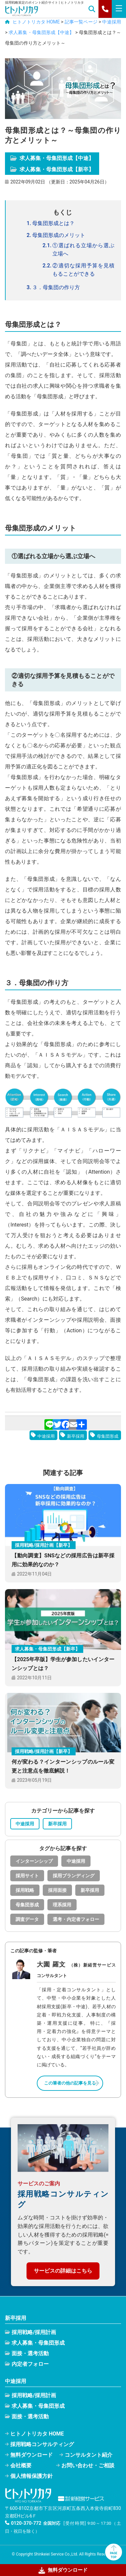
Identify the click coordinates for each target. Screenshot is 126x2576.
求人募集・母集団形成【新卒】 (52, 169)
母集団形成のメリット (58, 235)
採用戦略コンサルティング (42, 2444)
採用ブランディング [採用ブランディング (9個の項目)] (73, 1875)
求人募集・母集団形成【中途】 (52, 158)
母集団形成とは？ (53, 223)
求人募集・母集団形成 (38, 2343)
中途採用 (46, 1436)
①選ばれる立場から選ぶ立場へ (83, 249)
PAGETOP (113, 2552)
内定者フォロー (30, 2364)
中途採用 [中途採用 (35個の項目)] (76, 1861)
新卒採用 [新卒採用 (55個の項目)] (90, 1890)
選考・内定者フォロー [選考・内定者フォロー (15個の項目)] (76, 1919)
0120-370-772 (26, 2523)
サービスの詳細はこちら (63, 2271)
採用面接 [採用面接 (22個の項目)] (57, 1890)
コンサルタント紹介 (88, 2455)
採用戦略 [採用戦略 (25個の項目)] (25, 1890)
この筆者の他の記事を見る (70, 2083)
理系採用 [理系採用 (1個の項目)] (62, 1904)
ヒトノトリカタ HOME (37, 2434)
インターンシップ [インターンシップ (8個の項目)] (34, 1861)
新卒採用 (75, 1436)
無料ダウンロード (31, 2455)
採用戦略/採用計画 (34, 2332)
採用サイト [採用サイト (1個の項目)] (27, 1875)
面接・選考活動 (30, 2353)
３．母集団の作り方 (56, 287)
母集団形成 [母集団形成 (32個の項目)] (27, 1904)
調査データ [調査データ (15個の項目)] (27, 1919)
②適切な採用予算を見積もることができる (83, 269)
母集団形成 (107, 1436)
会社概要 (20, 2465)
